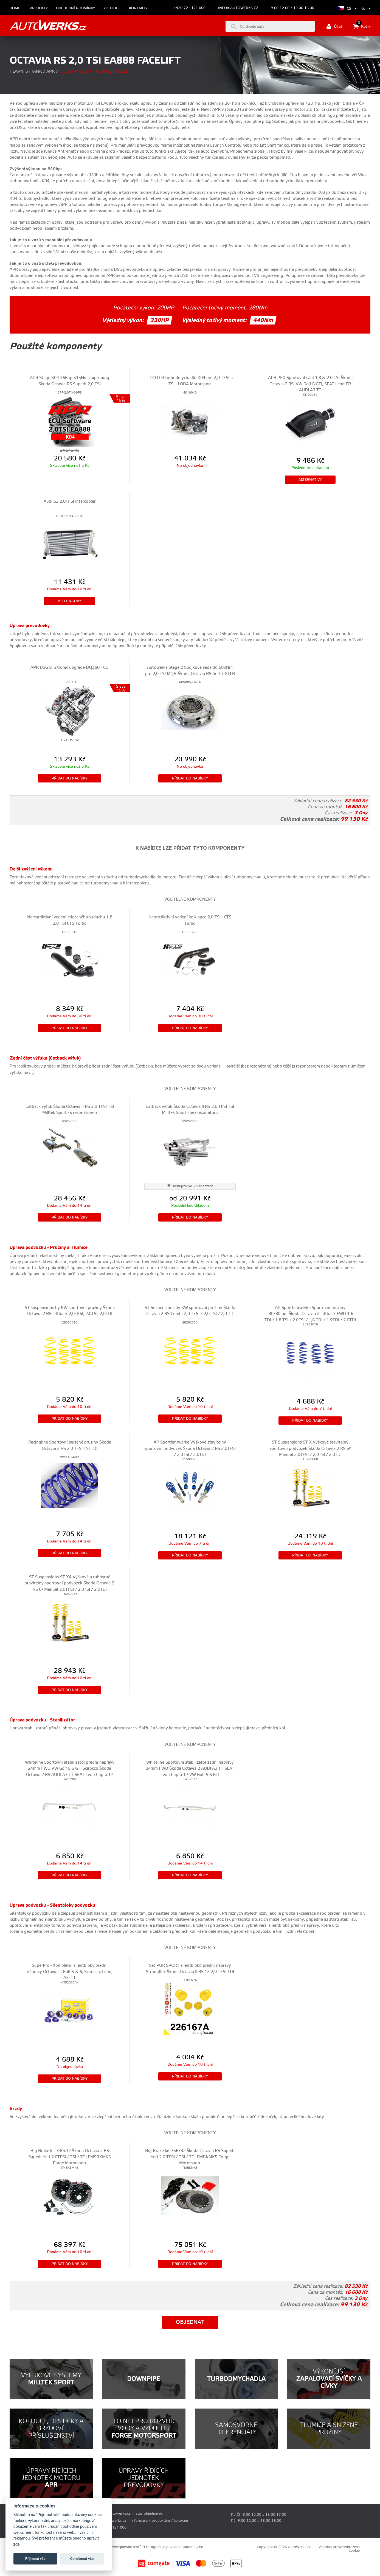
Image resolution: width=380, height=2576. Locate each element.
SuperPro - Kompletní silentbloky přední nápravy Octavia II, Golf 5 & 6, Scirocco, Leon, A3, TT (69, 1971)
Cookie (354, 2550)
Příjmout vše (35, 2559)
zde (16, 2544)
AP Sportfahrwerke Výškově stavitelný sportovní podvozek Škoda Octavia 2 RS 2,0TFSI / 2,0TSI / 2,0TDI (190, 1448)
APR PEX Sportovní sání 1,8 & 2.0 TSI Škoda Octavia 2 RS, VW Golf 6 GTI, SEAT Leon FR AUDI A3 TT (310, 384)
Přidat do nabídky (70, 778)
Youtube (112, 8)
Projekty (39, 8)
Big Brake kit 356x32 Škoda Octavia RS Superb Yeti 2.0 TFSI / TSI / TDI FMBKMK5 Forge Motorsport (190, 2157)
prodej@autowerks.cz (112, 2513)
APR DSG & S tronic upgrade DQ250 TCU (69, 667)
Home (15, 8)
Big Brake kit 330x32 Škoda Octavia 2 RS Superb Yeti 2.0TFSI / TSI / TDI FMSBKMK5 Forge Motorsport (69, 2157)
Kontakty (138, 8)
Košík (361, 26)
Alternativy (310, 479)
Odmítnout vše (82, 2559)
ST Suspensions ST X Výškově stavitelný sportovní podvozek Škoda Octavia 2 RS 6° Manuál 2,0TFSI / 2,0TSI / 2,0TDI (310, 1448)
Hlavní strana (26, 71)
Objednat (190, 2322)
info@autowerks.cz (238, 8)
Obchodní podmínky (75, 8)
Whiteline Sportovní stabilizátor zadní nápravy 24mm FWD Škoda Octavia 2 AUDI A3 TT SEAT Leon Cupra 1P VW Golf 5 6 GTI (190, 1768)
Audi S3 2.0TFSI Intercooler (69, 501)
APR (50, 71)
